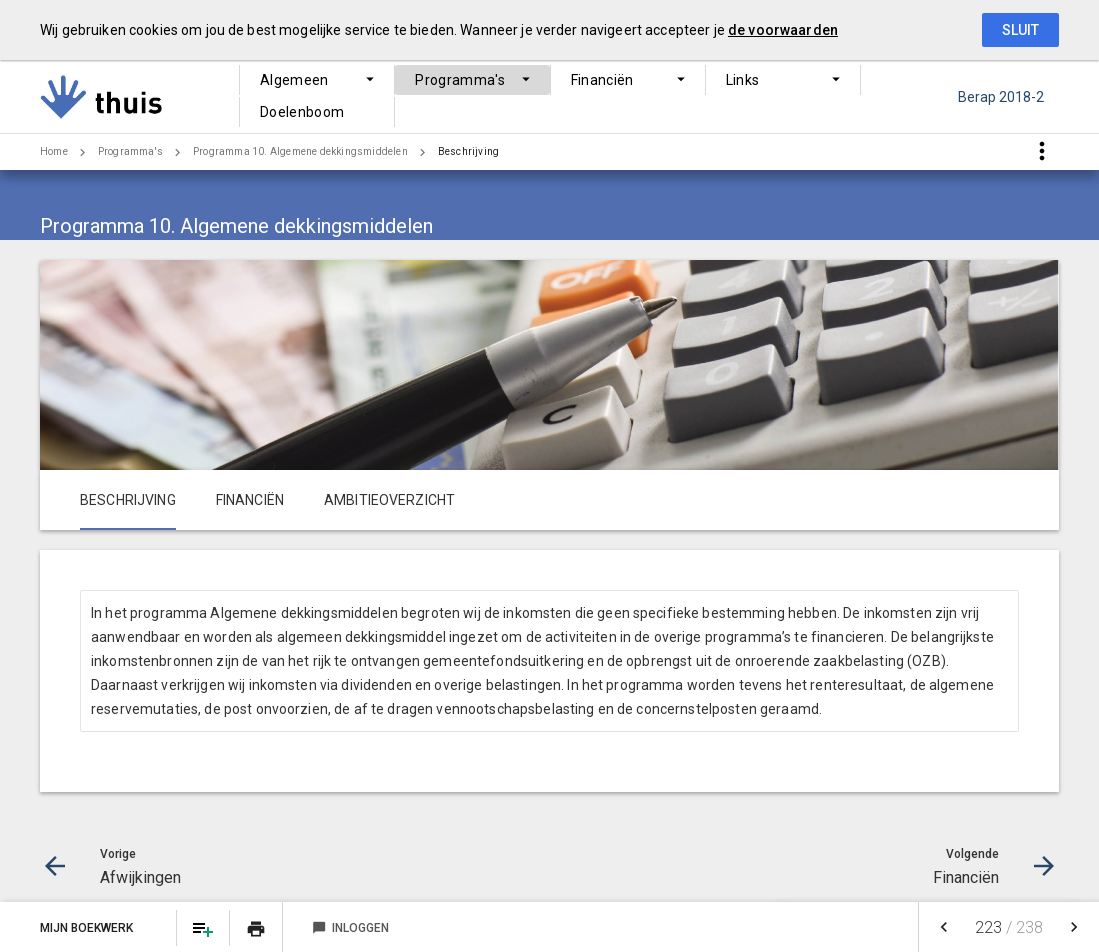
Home (54, 151)
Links (679, 97)
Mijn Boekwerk (88, 928)
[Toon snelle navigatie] (1041, 151)
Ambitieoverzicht (389, 500)
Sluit (1020, 30)
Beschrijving (468, 151)
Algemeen (294, 97)
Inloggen (350, 928)
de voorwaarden (783, 30)
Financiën (570, 97)
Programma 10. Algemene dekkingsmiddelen (300, 151)
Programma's (434, 97)
